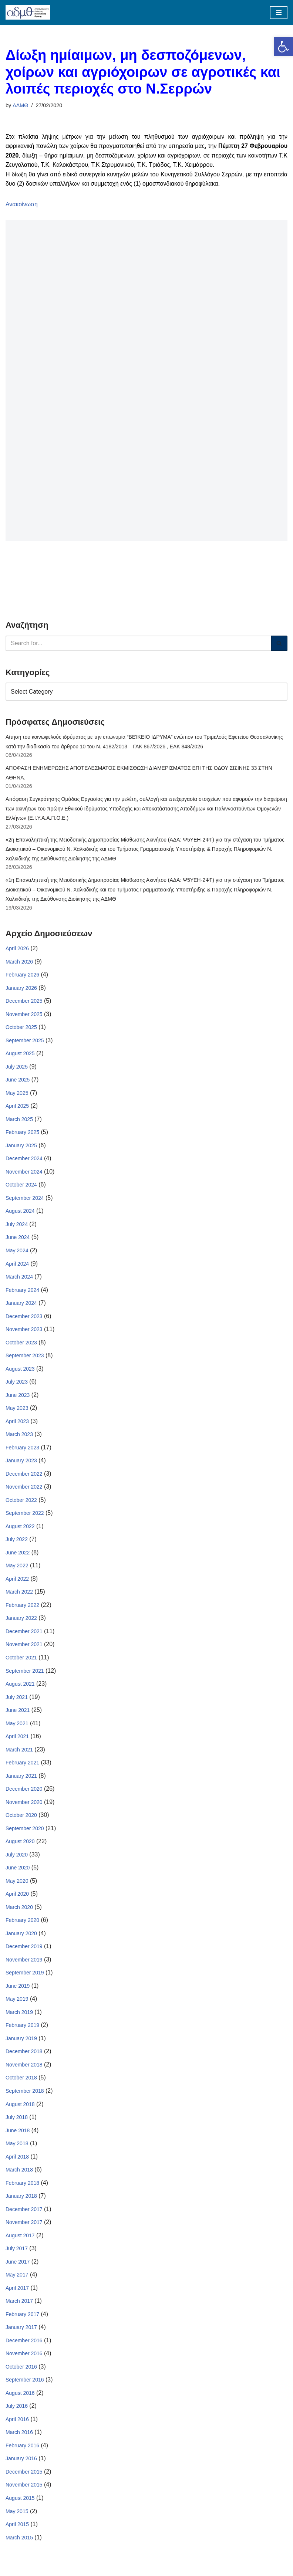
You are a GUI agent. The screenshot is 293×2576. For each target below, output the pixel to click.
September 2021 (25, 1673)
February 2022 (22, 1607)
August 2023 (20, 1370)
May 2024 (17, 1252)
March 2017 (19, 2305)
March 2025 (19, 1120)
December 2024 (24, 1160)
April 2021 (17, 1739)
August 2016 (20, 2397)
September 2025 (25, 1041)
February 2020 (22, 1923)
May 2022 (17, 1568)
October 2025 (21, 1028)
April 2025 (17, 1107)
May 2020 (17, 1883)
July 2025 (17, 1068)
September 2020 (25, 1831)
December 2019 (24, 1949)
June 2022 (18, 1555)
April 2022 (17, 1581)
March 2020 (19, 1910)
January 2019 (21, 2042)
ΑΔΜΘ (20, 105)
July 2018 (17, 2120)
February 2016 (22, 2450)
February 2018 (22, 2186)
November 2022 (24, 1489)
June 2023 (18, 1397)
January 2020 (21, 1936)
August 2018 (20, 2107)
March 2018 (19, 2173)
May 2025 (17, 1094)
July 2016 (17, 2410)
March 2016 (19, 2436)
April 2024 (17, 1265)
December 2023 (24, 1318)
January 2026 (21, 989)
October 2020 (21, 1818)
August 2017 (20, 2239)
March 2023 (19, 1436)
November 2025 (24, 1015)
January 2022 (21, 1621)
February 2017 (22, 2318)
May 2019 (17, 2002)
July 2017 (17, 2252)
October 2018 (21, 2081)
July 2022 (17, 1541)
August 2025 (20, 1054)
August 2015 (20, 2502)
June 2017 (18, 2265)
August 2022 (20, 1528)
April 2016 (17, 2423)
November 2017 (24, 2226)
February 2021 (22, 1765)
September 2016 (25, 2384)
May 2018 (17, 2147)
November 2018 (24, 2068)
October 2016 (21, 2370)
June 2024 (18, 1239)
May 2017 (17, 2278)
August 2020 (20, 1844)
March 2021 (19, 1752)
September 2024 (25, 1199)
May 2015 (17, 2515)
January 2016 (21, 2463)
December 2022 (24, 1476)
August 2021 (20, 1686)
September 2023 (25, 1357)
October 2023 (21, 1344)
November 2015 (24, 2489)
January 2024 (21, 1304)
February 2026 (22, 976)
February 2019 (22, 2028)
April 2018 (17, 2160)
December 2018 (24, 2055)
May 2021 (17, 1726)
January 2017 (21, 2331)
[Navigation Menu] (278, 12)
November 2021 (24, 1647)
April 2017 (17, 2292)
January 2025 (21, 1147)
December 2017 (24, 2213)
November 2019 (24, 1963)
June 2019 (18, 1989)
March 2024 (19, 1278)
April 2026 (17, 949)
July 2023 (17, 1384)
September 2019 (25, 1976)
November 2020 (24, 1805)
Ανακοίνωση (22, 204)
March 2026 (19, 962)
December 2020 (24, 1791)
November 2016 (24, 2357)
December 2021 (24, 1633)
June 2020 (18, 1870)
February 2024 (22, 1291)
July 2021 (17, 1699)
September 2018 (25, 2094)
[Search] (138, 643)
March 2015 (19, 2542)
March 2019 (19, 2015)
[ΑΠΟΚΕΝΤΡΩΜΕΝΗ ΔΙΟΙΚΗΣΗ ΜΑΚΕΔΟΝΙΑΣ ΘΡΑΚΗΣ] (28, 12)
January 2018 (21, 2200)
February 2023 (22, 1449)
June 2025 (18, 1081)
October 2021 (21, 1660)
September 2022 (25, 1515)
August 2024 (20, 1212)
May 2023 (17, 1410)
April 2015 (17, 2529)
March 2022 (19, 1594)
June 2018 (18, 2134)
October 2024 (21, 1186)
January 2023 (21, 1462)
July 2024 (17, 1226)
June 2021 (18, 1713)
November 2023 (24, 1331)
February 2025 (22, 1134)
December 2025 (24, 1002)
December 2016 (24, 2344)
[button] (283, 46)
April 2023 (17, 1423)
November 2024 (24, 1173)
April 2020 (17, 1897)
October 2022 (21, 1502)
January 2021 (21, 1778)
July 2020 (17, 1857)
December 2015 (24, 2476)
